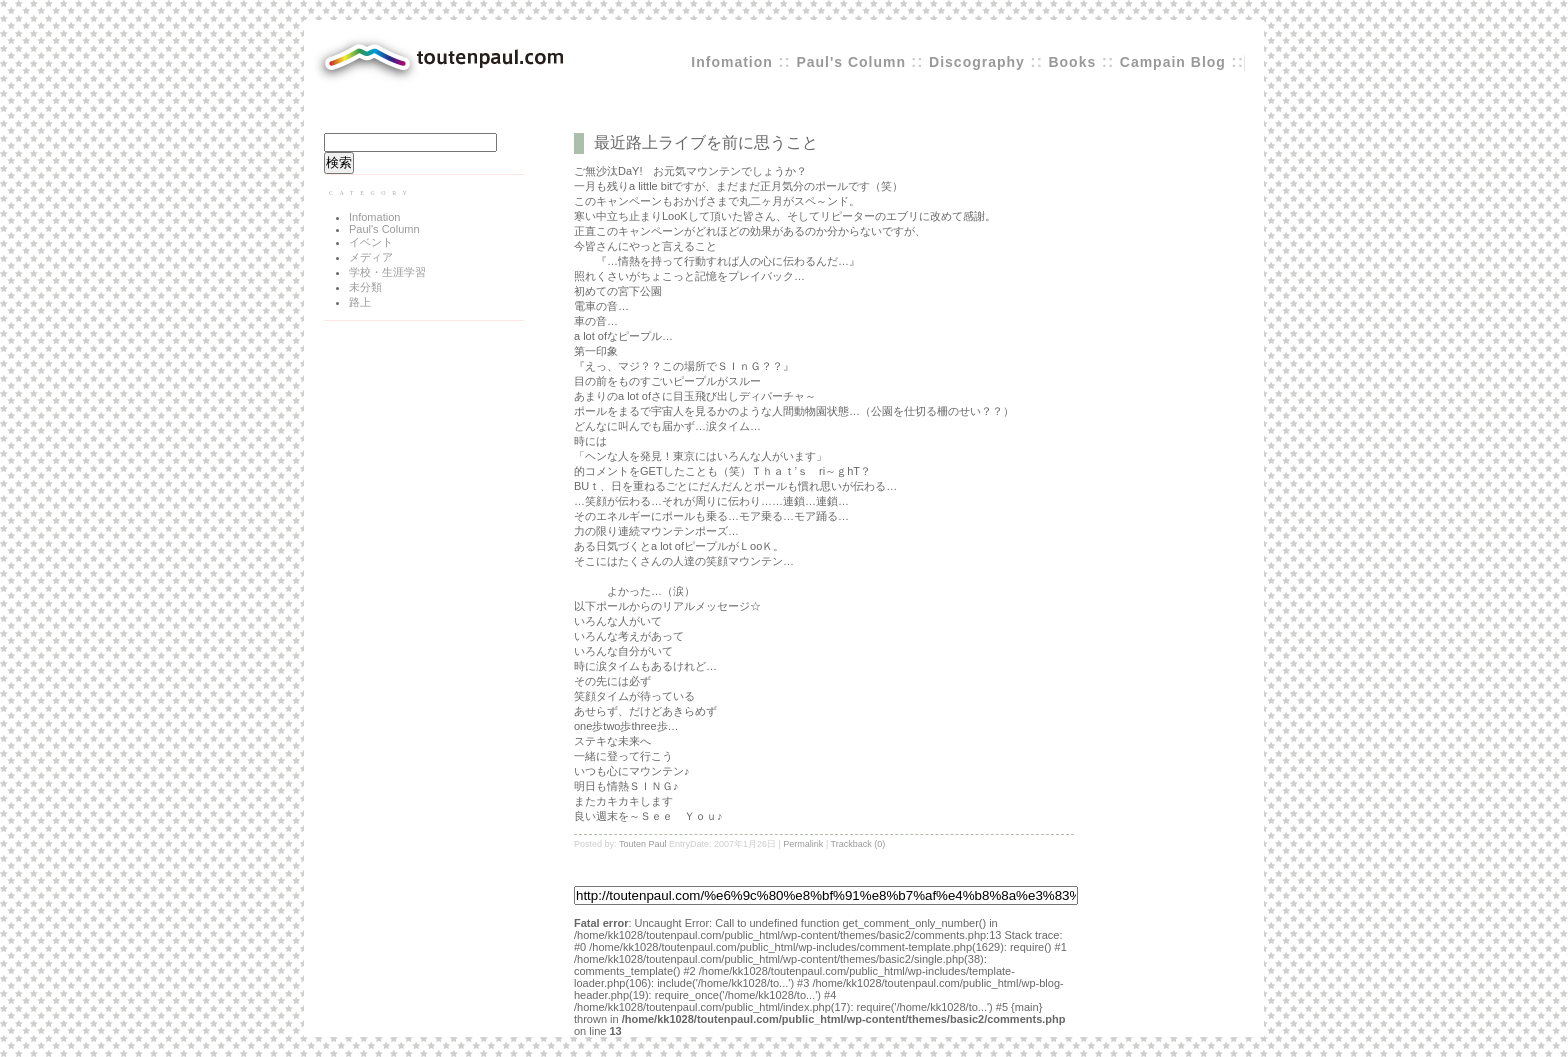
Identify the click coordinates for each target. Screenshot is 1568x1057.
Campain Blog (1173, 62)
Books (1072, 62)
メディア (371, 257)
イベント (371, 242)
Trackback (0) (858, 844)
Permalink (803, 844)
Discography (977, 62)
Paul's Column (853, 62)
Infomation (732, 62)
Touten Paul (643, 844)
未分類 (365, 287)
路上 (360, 302)
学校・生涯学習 (387, 272)
